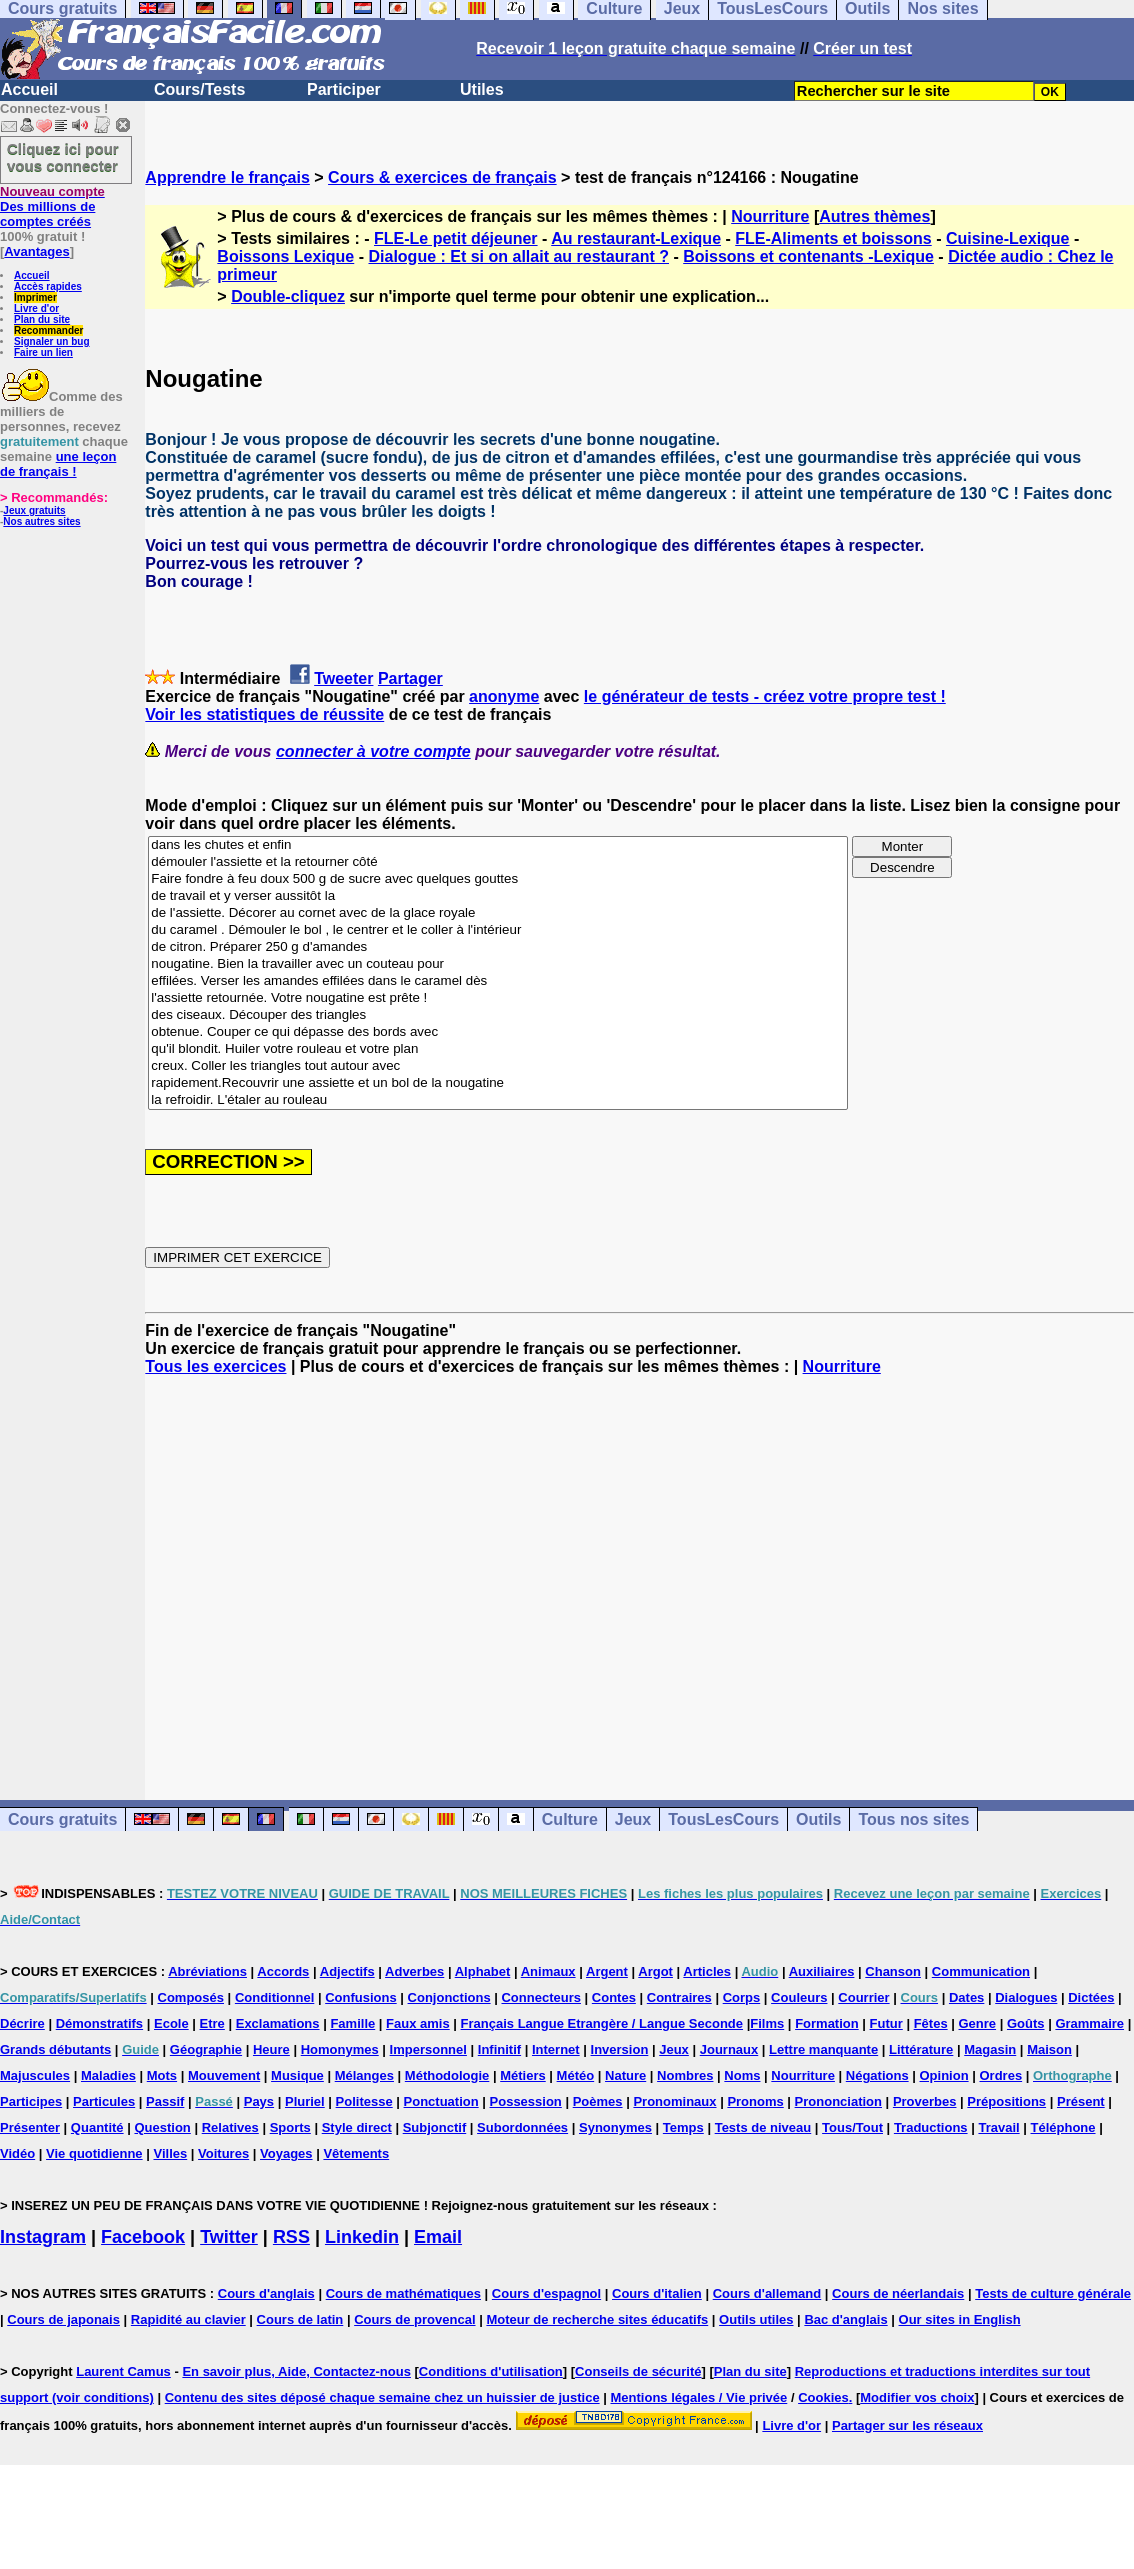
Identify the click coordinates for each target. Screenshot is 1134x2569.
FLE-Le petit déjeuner (456, 238)
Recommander (48, 330)
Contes (614, 1997)
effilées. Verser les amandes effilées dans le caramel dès (498, 981)
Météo (576, 2075)
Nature (625, 2075)
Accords (283, 1971)
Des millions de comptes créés (52, 206)
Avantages (36, 251)
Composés (191, 1997)
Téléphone (1063, 2127)
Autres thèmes (874, 216)
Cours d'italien (657, 2293)
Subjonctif (435, 2127)
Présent (1081, 2101)
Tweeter (343, 678)
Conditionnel (274, 1997)
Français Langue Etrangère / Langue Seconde (602, 2023)
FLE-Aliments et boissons (833, 238)
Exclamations (278, 2023)
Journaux (729, 2049)
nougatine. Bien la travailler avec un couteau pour (498, 964)
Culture (570, 1819)
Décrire (22, 2023)
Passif (165, 2101)
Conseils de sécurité (638, 2371)
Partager (410, 678)
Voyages (286, 2153)
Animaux (548, 1971)
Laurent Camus (123, 2371)
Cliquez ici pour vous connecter (63, 157)
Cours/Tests (199, 89)
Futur (886, 2023)
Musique (297, 2075)
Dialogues (1026, 1997)
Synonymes (615, 2127)
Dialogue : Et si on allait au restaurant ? (518, 256)
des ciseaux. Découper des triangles (498, 1015)
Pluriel (305, 2101)
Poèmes (598, 2101)
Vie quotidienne (94, 2153)
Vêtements (356, 2153)
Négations (877, 2075)
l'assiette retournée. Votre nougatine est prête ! (498, 998)
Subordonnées (522, 2127)
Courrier (863, 1997)
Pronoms (755, 2101)
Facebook (143, 2237)
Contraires (679, 1997)
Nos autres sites (41, 521)
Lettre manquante (823, 2049)
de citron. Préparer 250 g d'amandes (498, 947)
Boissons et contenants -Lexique (808, 256)
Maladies (108, 2075)
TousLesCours (723, 1819)
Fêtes (931, 2023)
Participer (344, 89)
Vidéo (17, 2153)
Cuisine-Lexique (1008, 238)
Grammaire (1089, 2023)
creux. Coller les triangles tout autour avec (498, 1066)
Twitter (229, 2237)
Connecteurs (540, 1997)
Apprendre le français (227, 177)
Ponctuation (441, 2101)
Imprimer (35, 297)
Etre (212, 2023)
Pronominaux (674, 2101)
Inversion (620, 2049)
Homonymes (340, 2049)
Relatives (230, 2127)
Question (162, 2127)
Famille (352, 2023)
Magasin (990, 2049)
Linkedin (362, 2237)
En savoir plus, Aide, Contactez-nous (296, 2371)
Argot (655, 1971)
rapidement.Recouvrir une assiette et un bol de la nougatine (498, 1083)
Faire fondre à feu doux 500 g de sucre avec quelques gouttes (498, 879)
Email (438, 2237)
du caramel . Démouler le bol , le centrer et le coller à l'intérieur (498, 930)
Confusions (361, 1997)
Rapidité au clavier (188, 2319)
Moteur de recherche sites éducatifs (597, 2319)
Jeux (633, 1819)
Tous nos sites (913, 1819)
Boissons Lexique (285, 256)
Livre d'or (36, 308)
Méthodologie (447, 2075)
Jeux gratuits (34, 510)
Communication (981, 1971)
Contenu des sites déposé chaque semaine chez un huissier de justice (382, 2397)
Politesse (364, 2101)
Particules (104, 2101)
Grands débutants (55, 2049)
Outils (818, 1819)
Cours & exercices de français (442, 177)
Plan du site (42, 319)
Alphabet (483, 1971)
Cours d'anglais (266, 2293)
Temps (683, 2127)
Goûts (1026, 2023)
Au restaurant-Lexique (636, 238)
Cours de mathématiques (403, 2293)
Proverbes (925, 2101)
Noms (742, 2075)
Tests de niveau (763, 2127)
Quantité (97, 2127)
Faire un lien (43, 352)
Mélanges (364, 2075)
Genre (978, 2023)
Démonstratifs (99, 2023)
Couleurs (799, 1997)
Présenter (30, 2127)
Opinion (944, 2075)
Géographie (206, 2049)
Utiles (482, 89)
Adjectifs (347, 1971)
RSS (291, 2237)
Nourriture (770, 216)
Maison (1049, 2049)
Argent (607, 1971)
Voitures (223, 2153)
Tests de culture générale (1053, 2293)
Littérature (921, 2049)
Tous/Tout (852, 2127)
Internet (556, 2049)
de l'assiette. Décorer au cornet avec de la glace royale (498, 913)
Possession (526, 2101)
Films (767, 2023)
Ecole (171, 2023)
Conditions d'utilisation (491, 2371)
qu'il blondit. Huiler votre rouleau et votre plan (498, 1049)
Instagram (43, 2237)
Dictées (1091, 1997)
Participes (31, 2101)
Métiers (523, 2075)
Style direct (357, 2127)
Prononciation (838, 2101)
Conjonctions (449, 1997)
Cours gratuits (62, 1819)
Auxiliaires (822, 1971)
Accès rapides (48, 286)
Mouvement (224, 2075)
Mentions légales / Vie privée (699, 2397)
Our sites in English (960, 2319)
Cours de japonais (63, 2319)
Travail (998, 2127)
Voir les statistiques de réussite (264, 714)
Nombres (685, 2075)
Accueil (29, 89)
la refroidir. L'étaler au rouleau (498, 1100)
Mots (162, 2075)
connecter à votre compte (373, 751)
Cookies (823, 2397)
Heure (271, 2049)
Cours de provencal (414, 2319)
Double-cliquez (288, 296)
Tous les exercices (215, 1366)
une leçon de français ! (58, 464)
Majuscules (35, 2075)
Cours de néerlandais (898, 2293)
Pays (259, 2101)
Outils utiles (756, 2319)
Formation (827, 2023)
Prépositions (1006, 2101)
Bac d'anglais (845, 2319)
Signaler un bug (52, 341)
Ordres (1000, 2075)
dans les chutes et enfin (498, 845)
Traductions (931, 2127)
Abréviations (207, 1971)
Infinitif (499, 2049)
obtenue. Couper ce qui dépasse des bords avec (498, 1032)
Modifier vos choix (917, 2397)
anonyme (504, 696)
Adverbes (414, 1971)
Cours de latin (300, 2319)
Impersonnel (428, 2049)
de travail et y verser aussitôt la (498, 896)
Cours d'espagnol (546, 2293)
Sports (290, 2127)
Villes (170, 2153)
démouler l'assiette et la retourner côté (498, 862)
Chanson (893, 1971)
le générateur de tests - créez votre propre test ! (765, 696)
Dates (966, 1997)
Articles (707, 1971)
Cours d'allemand (767, 2293)
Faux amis (418, 2023)
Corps (742, 1997)
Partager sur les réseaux (907, 2425)
